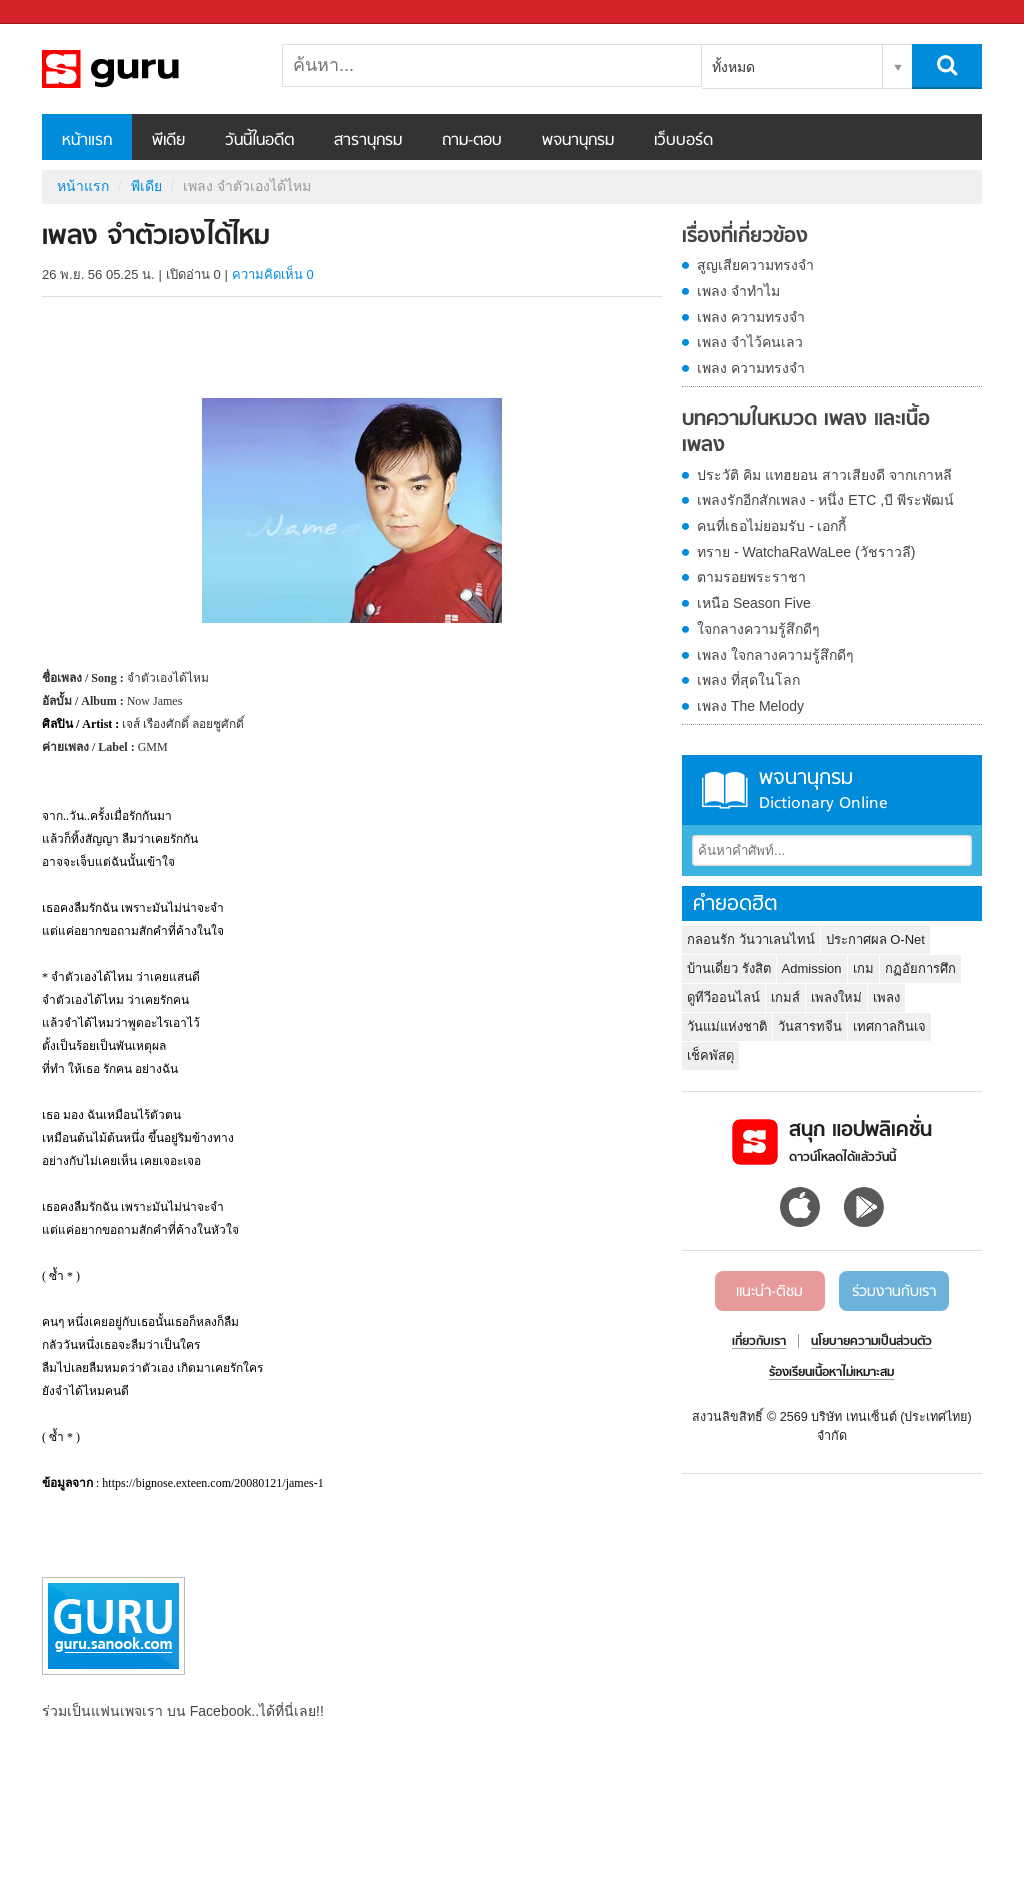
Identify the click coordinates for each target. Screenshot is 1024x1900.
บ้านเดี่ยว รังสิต (729, 968)
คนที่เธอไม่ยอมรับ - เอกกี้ (771, 526)
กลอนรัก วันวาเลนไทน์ (751, 939)
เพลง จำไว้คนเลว (750, 342)
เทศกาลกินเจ (889, 1026)
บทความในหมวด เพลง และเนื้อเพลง (806, 432)
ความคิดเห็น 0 (273, 274)
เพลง (886, 997)
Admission (812, 968)
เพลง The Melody (750, 706)
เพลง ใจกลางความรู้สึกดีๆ (775, 655)
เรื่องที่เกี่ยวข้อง (745, 237)
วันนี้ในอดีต (259, 141)
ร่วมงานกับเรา (894, 1292)
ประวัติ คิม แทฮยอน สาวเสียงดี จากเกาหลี (824, 475)
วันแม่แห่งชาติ (727, 1026)
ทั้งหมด (733, 67)
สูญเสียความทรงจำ (755, 265)
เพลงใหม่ (836, 997)
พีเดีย (168, 141)
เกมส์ (785, 997)
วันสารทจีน (810, 1026)
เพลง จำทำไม (738, 291)
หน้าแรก (87, 141)
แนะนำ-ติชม (769, 1292)
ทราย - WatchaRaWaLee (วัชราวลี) (806, 552)
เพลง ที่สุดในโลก (748, 680)
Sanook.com (60, 12)
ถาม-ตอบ (472, 141)
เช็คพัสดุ (710, 1055)
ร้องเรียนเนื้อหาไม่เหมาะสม (831, 1373)
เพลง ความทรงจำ (751, 317)
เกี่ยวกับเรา (759, 1342)
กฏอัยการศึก (920, 968)
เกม (863, 968)
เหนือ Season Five (754, 603)
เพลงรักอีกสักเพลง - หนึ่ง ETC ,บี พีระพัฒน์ (825, 500)
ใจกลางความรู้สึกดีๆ (758, 629)
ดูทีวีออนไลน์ (723, 997)
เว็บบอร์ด (683, 141)
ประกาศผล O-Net (875, 939)
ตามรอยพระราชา (751, 577)
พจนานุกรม (578, 141)
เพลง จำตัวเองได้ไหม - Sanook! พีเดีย (147, 69)
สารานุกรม (368, 141)
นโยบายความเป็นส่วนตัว (871, 1342)
